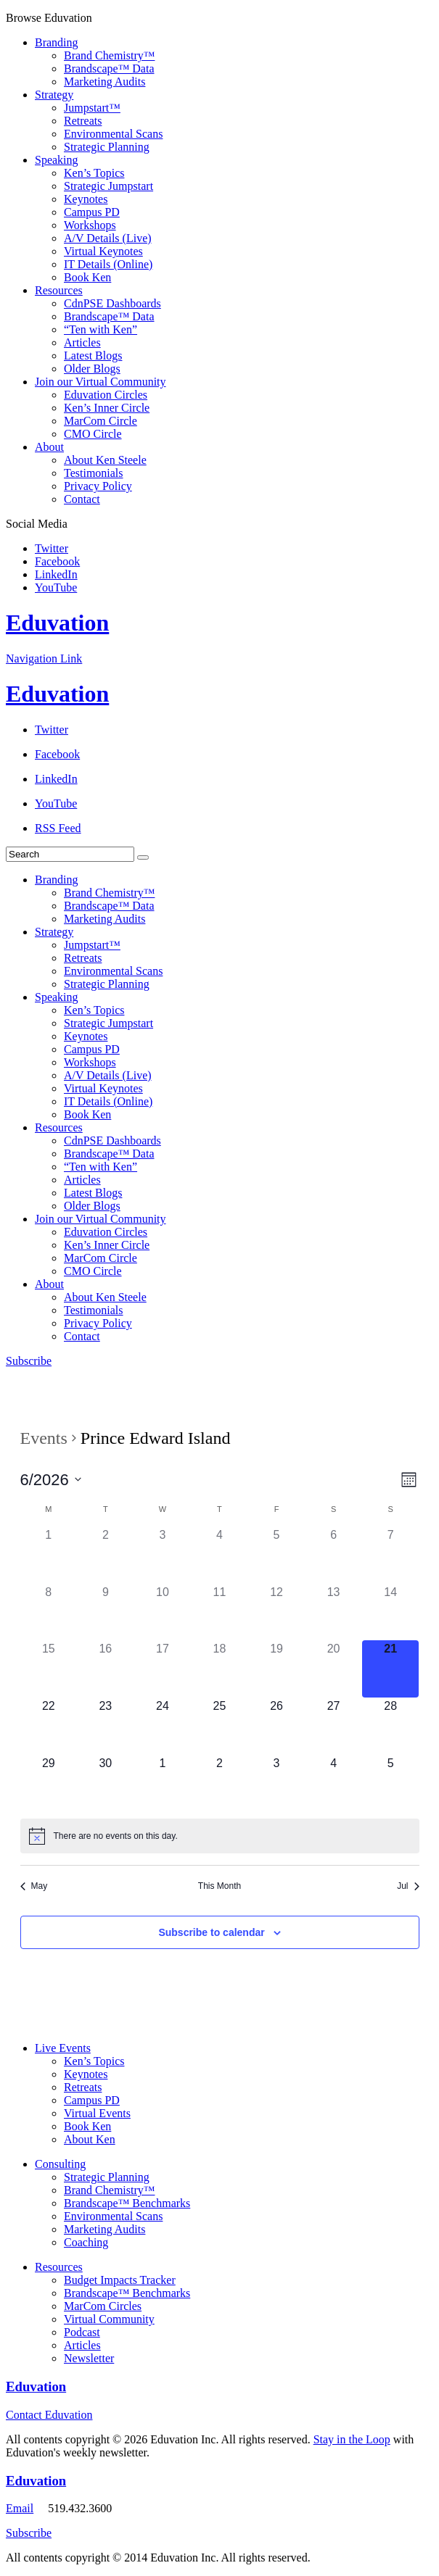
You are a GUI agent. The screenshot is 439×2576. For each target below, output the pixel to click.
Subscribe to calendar (211, 1932)
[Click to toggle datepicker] (50, 1480)
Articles (82, 342)
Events (43, 1438)
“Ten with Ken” (100, 329)
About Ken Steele (105, 460)
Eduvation (57, 623)
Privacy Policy (98, 486)
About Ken (89, 2139)
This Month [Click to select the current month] (219, 1886)
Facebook (57, 561)
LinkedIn (56, 574)
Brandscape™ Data (109, 68)
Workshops (90, 225)
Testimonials (93, 473)
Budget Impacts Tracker (120, 2280)
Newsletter (89, 2358)
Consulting (60, 2164)
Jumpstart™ (92, 107)
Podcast (82, 2332)
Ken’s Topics (94, 173)
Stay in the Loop (351, 2439)
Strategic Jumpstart (108, 186)
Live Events (63, 2048)
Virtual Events (97, 2113)
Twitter (51, 548)
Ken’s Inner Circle (106, 408)
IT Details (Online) (108, 264)
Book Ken (87, 277)
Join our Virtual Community (100, 381)
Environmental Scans (113, 134)
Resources (59, 290)
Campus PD (92, 212)
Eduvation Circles (105, 395)
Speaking (56, 160)
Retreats (83, 121)
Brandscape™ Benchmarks (127, 2203)
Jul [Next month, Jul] (408, 1886)
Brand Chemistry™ (109, 55)
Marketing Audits (104, 81)
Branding (56, 42)
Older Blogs (92, 368)
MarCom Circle (100, 421)
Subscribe (29, 1361)
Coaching (86, 2242)
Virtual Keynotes (103, 251)
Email (19, 2508)
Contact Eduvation (49, 2415)
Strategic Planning (106, 147)
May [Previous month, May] (34, 1886)
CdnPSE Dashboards (112, 303)
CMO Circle (93, 434)
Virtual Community (109, 2319)
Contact (82, 499)
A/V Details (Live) (108, 238)
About (49, 447)
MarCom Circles (102, 2306)
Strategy (54, 94)
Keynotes (85, 199)
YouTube (56, 587)
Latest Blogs (93, 355)
